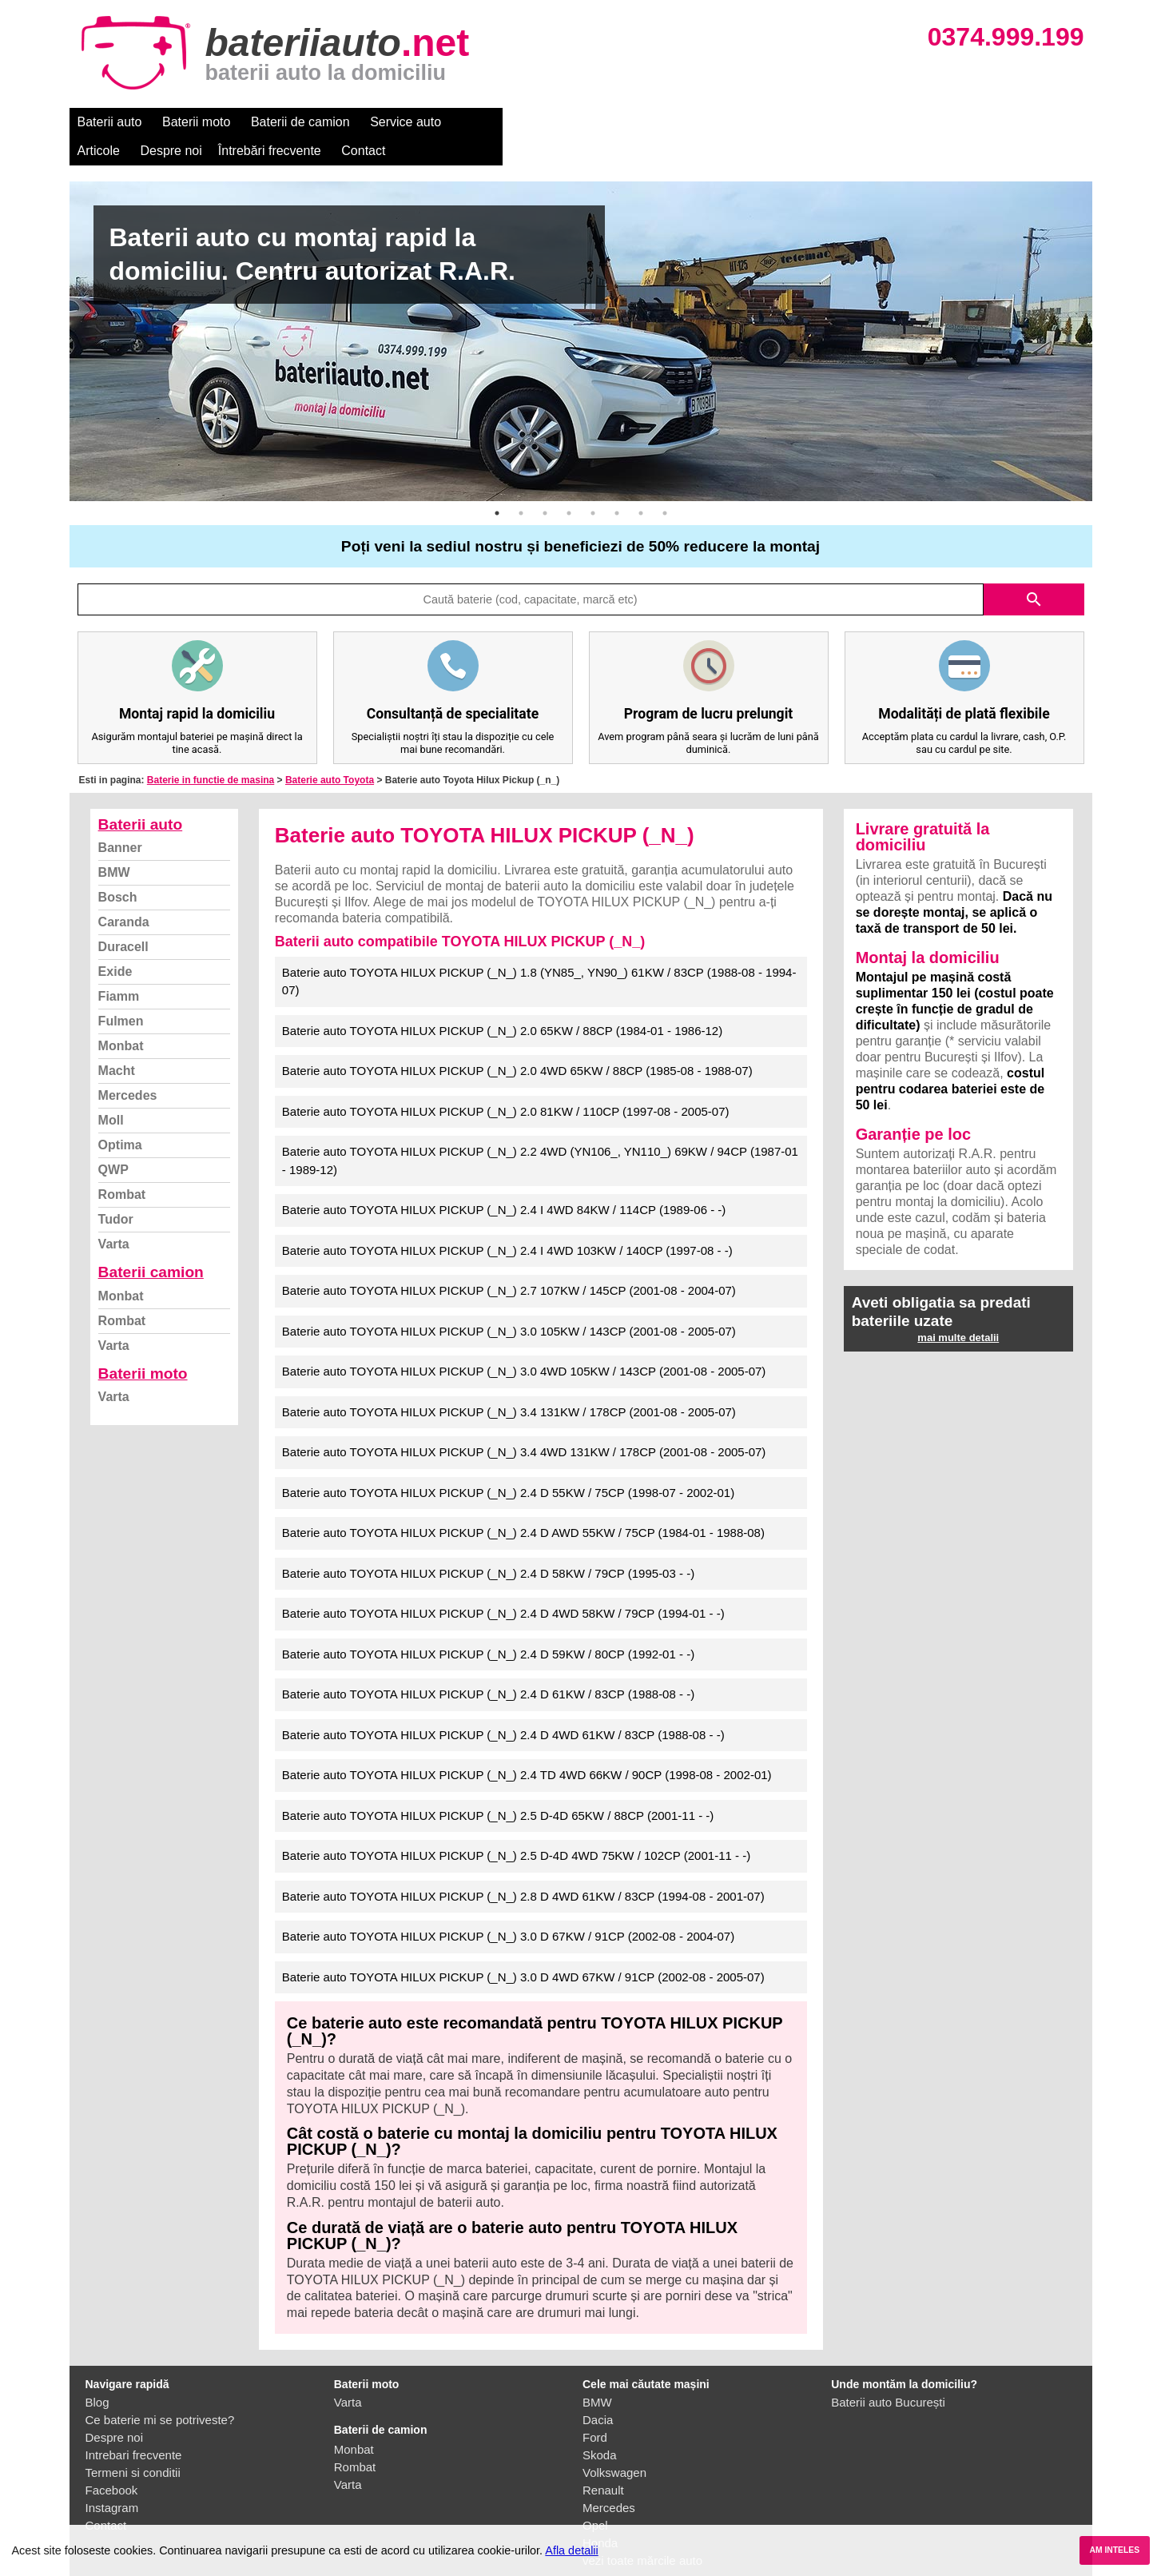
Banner (120, 819)
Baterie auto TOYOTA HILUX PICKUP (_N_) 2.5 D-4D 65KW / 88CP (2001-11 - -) (498, 1787)
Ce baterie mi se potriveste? (160, 2391)
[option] (581, 312)
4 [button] (569, 484)
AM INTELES (1114, 2550)
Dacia (597, 2391)
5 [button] (593, 484)
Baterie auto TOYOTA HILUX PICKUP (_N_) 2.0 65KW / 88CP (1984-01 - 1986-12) (502, 1002)
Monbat (121, 1017)
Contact (747, 122)
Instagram (112, 2479)
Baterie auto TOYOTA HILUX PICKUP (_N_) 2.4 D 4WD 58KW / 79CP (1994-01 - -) (503, 1584)
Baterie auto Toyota (329, 751)
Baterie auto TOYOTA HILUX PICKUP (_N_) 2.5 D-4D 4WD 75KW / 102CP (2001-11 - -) (516, 1826)
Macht (116, 1042)
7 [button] (641, 484)
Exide (115, 943)
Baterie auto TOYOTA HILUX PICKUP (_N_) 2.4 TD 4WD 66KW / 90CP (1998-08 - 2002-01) (527, 1746)
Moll (111, 1091)
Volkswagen (614, 2444)
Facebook (111, 2461)
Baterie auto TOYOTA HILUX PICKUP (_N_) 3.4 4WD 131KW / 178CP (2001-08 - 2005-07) (524, 1423)
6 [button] (617, 484)
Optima (120, 1116)
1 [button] (497, 484)
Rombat (122, 1166)
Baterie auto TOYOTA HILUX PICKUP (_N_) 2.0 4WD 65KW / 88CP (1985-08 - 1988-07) (517, 1042)
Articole (483, 122)
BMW (114, 843)
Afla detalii (571, 2550)
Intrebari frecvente (133, 2426)
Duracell (123, 918)
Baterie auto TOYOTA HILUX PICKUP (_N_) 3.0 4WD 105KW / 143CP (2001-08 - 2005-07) (524, 1342)
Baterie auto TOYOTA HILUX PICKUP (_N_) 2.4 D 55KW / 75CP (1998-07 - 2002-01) (508, 1464)
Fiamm (119, 967)
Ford (594, 2408)
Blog (97, 2373)
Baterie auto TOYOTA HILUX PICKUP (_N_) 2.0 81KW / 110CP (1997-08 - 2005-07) (506, 1082)
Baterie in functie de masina (210, 751)
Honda (600, 2514)
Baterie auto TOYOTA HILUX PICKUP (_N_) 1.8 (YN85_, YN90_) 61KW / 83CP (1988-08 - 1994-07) (539, 953)
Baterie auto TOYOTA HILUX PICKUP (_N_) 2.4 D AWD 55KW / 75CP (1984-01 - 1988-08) (523, 1504)
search (1034, 570)
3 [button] (545, 484)
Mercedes (127, 1066)
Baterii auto (110, 122)
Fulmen (121, 992)
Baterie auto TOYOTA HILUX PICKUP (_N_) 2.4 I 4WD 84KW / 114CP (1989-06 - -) (504, 1181)
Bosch (117, 868)
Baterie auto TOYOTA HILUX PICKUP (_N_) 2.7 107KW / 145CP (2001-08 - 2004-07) (509, 1261)
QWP (113, 1141)
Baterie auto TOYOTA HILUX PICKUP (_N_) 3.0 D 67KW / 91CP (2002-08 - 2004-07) (508, 1907)
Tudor (115, 1190)
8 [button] (665, 484)
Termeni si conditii (133, 2444)
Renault (603, 2461)
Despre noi (555, 122)
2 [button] (521, 484)
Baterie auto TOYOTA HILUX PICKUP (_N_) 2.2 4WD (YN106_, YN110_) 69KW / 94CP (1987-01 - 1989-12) (540, 1132)
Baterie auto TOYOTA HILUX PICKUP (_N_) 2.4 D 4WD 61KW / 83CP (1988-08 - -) (503, 1706)
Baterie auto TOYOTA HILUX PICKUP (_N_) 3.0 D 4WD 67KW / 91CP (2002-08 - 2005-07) (523, 1948)
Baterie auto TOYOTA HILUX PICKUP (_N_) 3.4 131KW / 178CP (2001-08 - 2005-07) (509, 1383)
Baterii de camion (300, 122)
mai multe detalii (958, 1309)
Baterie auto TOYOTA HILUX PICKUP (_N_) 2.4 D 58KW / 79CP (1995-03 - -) (488, 1544)
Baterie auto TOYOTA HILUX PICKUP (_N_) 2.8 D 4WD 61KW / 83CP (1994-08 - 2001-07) (523, 1867)
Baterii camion (151, 1243)
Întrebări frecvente (654, 122)
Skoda (599, 2426)
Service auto (405, 122)
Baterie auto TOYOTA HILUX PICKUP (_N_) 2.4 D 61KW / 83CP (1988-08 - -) (488, 1665)
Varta (113, 1215)
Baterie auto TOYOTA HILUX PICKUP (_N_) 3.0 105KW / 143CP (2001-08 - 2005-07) (509, 1302)
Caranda (123, 893)
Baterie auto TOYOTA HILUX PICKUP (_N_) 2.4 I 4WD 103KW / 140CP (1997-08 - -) (507, 1221)
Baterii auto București (888, 2373)
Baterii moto (196, 122)
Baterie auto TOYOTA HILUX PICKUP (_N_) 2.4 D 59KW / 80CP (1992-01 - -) (488, 1625)
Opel (595, 2496)
